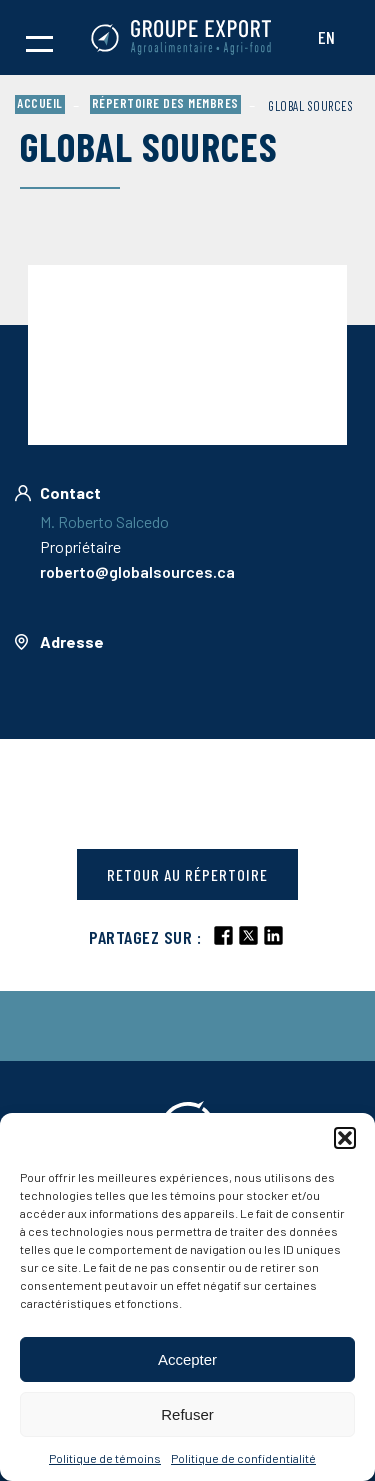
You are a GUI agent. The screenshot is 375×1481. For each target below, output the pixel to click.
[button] (345, 1138)
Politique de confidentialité (243, 1458)
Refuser (187, 1414)
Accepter (187, 1359)
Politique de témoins (105, 1458)
